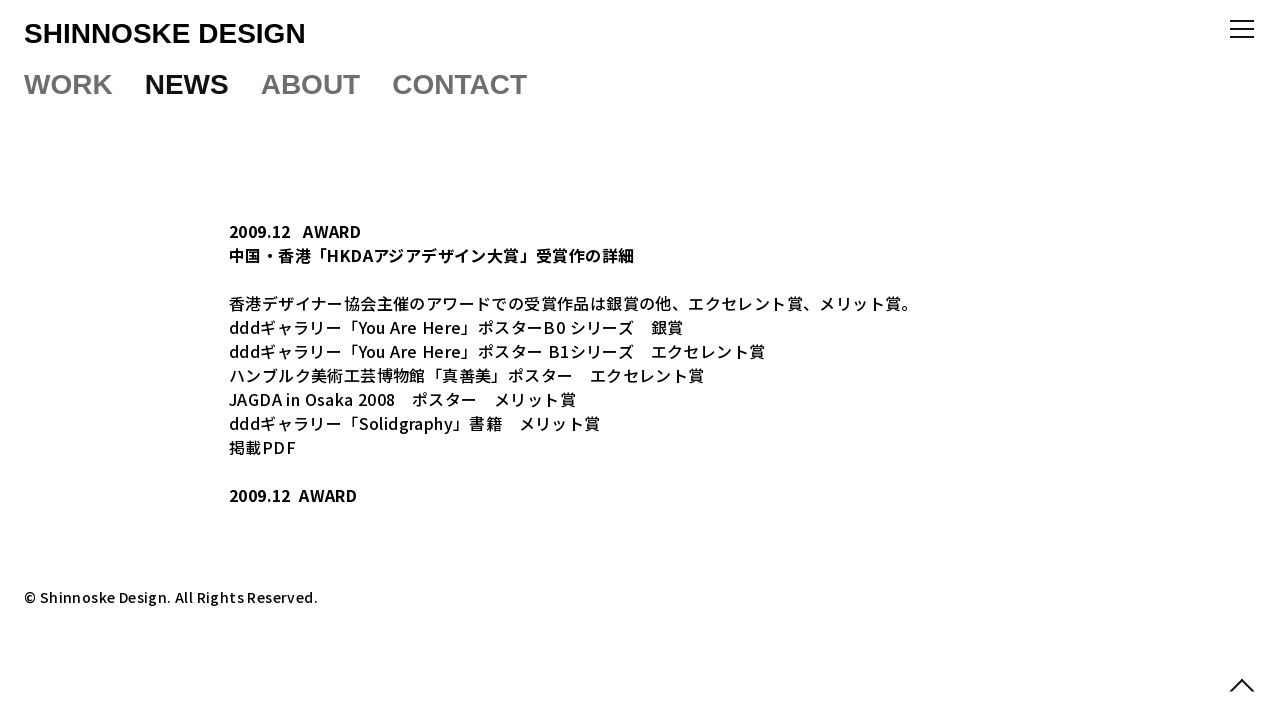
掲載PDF (262, 447)
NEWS (187, 84)
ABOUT (311, 84)
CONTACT (459, 84)
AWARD (332, 231)
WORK (68, 84)
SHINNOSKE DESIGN (165, 33)
